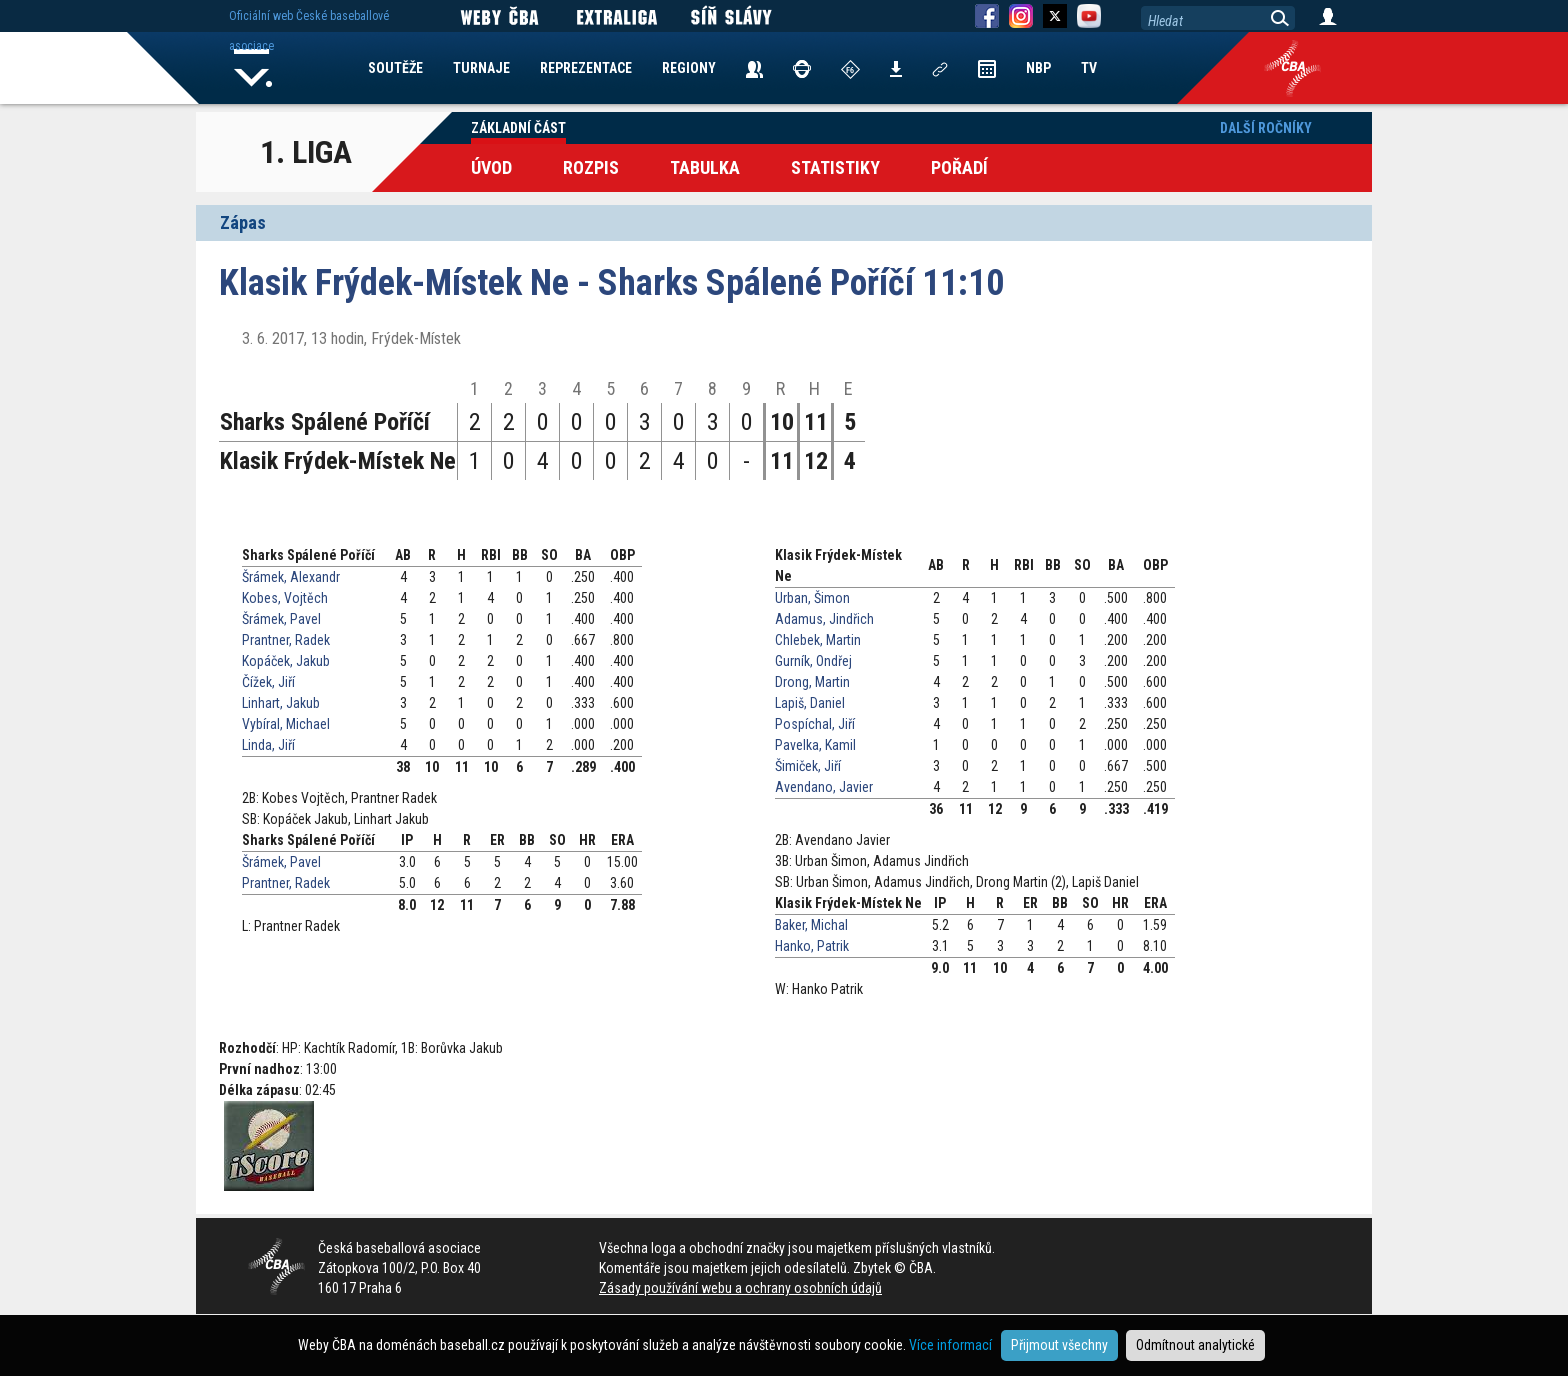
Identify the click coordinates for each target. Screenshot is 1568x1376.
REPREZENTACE (586, 68)
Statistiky (835, 167)
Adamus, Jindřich (824, 619)
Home (253, 68)
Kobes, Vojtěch (285, 598)
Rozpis (591, 167)
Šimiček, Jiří (808, 766)
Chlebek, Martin (818, 640)
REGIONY (689, 68)
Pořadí (959, 167)
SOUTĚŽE (395, 68)
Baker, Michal (811, 925)
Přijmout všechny (1059, 1345)
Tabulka (705, 167)
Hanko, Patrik (812, 946)
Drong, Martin (812, 682)
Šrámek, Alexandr (291, 577)
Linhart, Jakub (281, 703)
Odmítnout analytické (1195, 1345)
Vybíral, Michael (286, 724)
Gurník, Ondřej (813, 661)
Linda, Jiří (268, 745)
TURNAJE (481, 68)
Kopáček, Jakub (286, 661)
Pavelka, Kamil (815, 745)
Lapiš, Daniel (810, 703)
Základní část (518, 128)
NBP (1038, 68)
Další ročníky (1266, 128)
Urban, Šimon (812, 598)
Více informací (950, 1345)
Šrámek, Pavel (281, 619)
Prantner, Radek (286, 640)
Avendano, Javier (824, 787)
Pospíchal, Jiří (815, 724)
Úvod (491, 167)
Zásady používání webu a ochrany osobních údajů (740, 1288)
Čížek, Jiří (268, 682)
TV (1089, 68)
